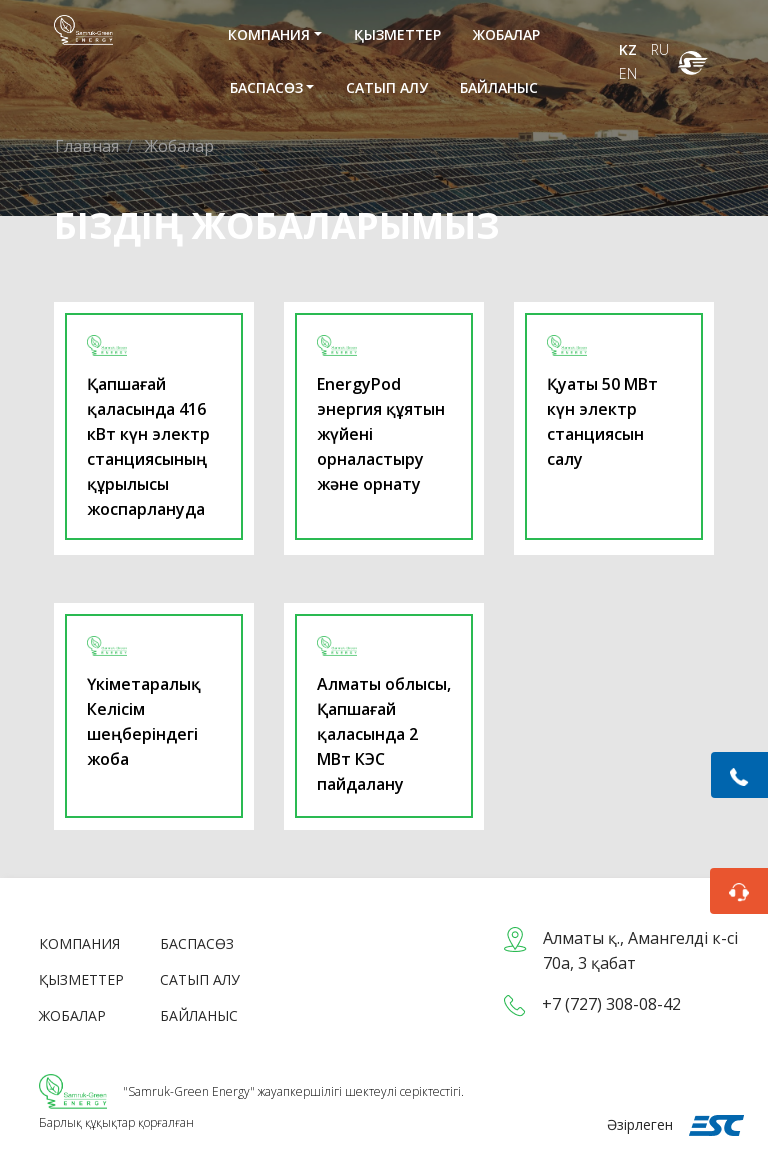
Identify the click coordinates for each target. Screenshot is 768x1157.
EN (628, 73)
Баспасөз (266, 87)
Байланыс (499, 87)
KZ (630, 49)
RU (660, 49)
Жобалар (506, 34)
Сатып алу (387, 87)
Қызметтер (397, 34)
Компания (269, 34)
